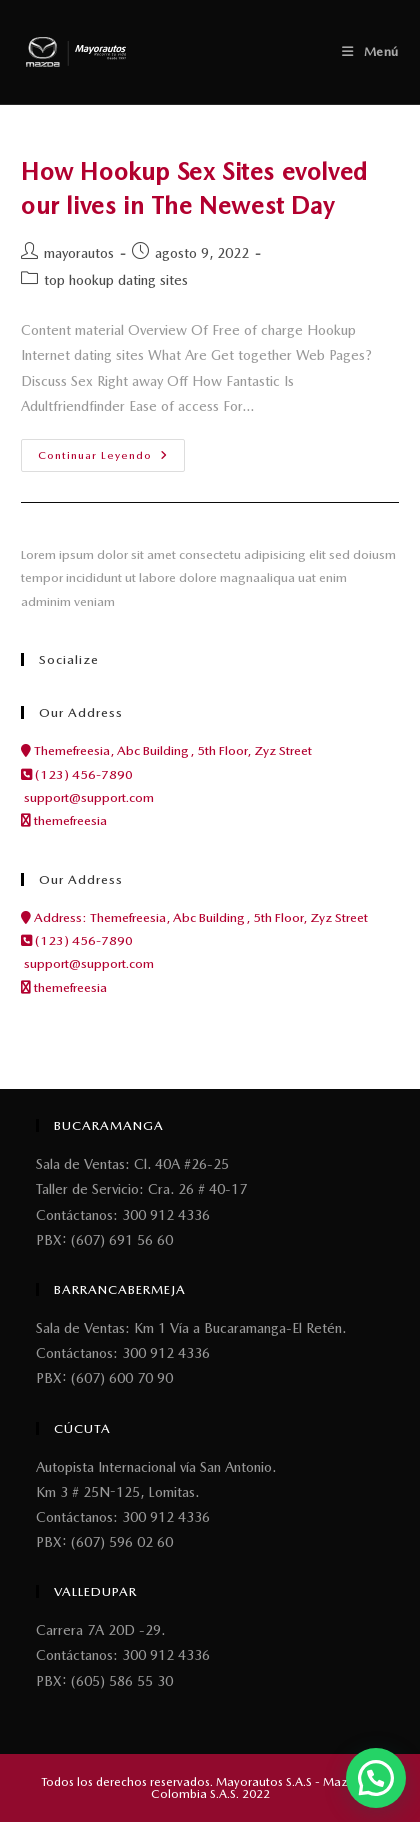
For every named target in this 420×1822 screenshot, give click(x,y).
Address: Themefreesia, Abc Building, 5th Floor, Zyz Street (194, 917)
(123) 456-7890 (77, 774)
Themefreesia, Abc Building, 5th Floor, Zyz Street (166, 750)
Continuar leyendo (111, 450)
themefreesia (64, 820)
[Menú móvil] (370, 51)
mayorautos (79, 253)
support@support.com (87, 797)
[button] (376, 1778)
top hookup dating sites (116, 280)
